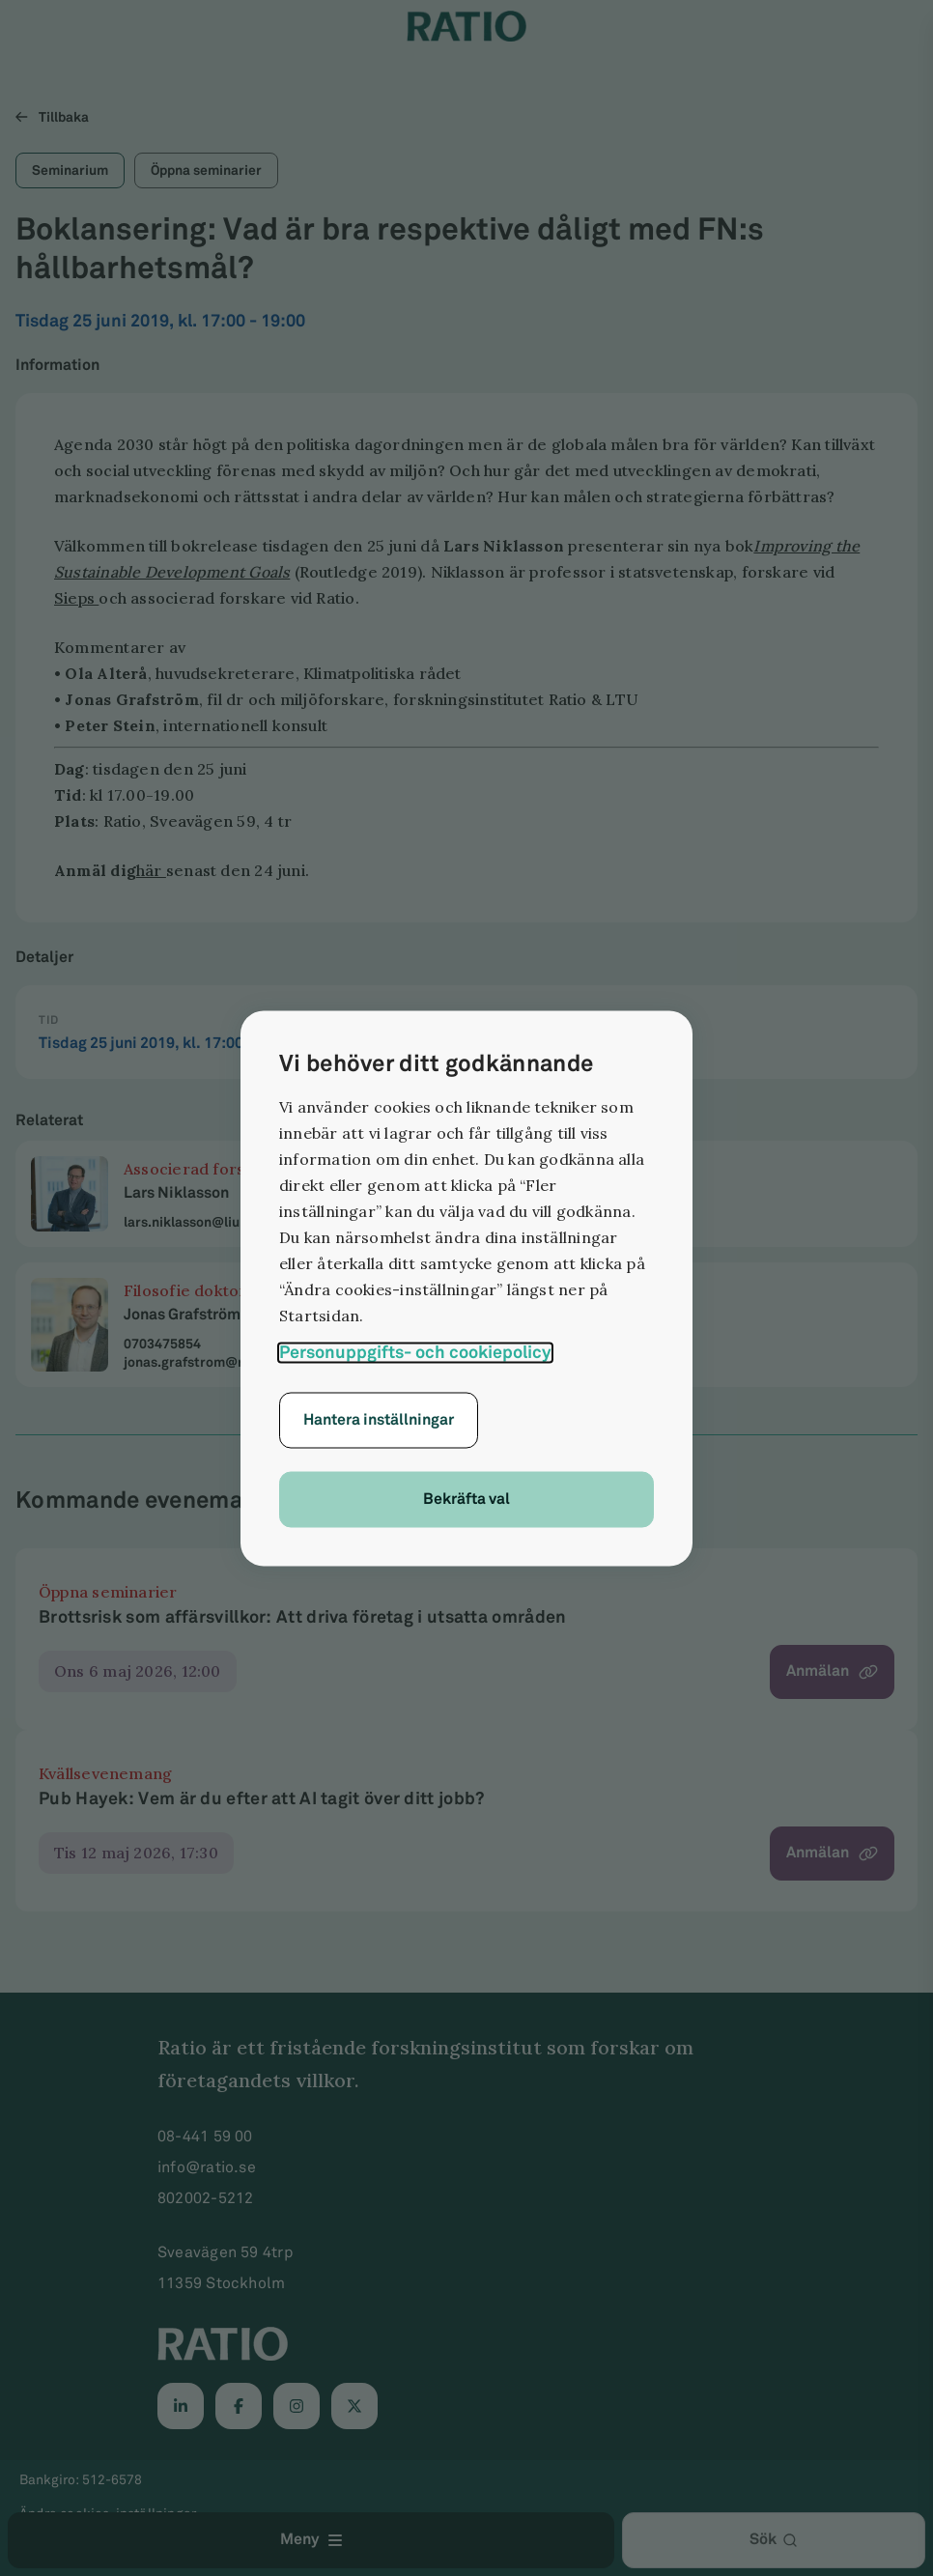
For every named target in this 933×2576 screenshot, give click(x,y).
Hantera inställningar (378, 1419)
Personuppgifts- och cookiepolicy (415, 1352)
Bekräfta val (466, 1498)
